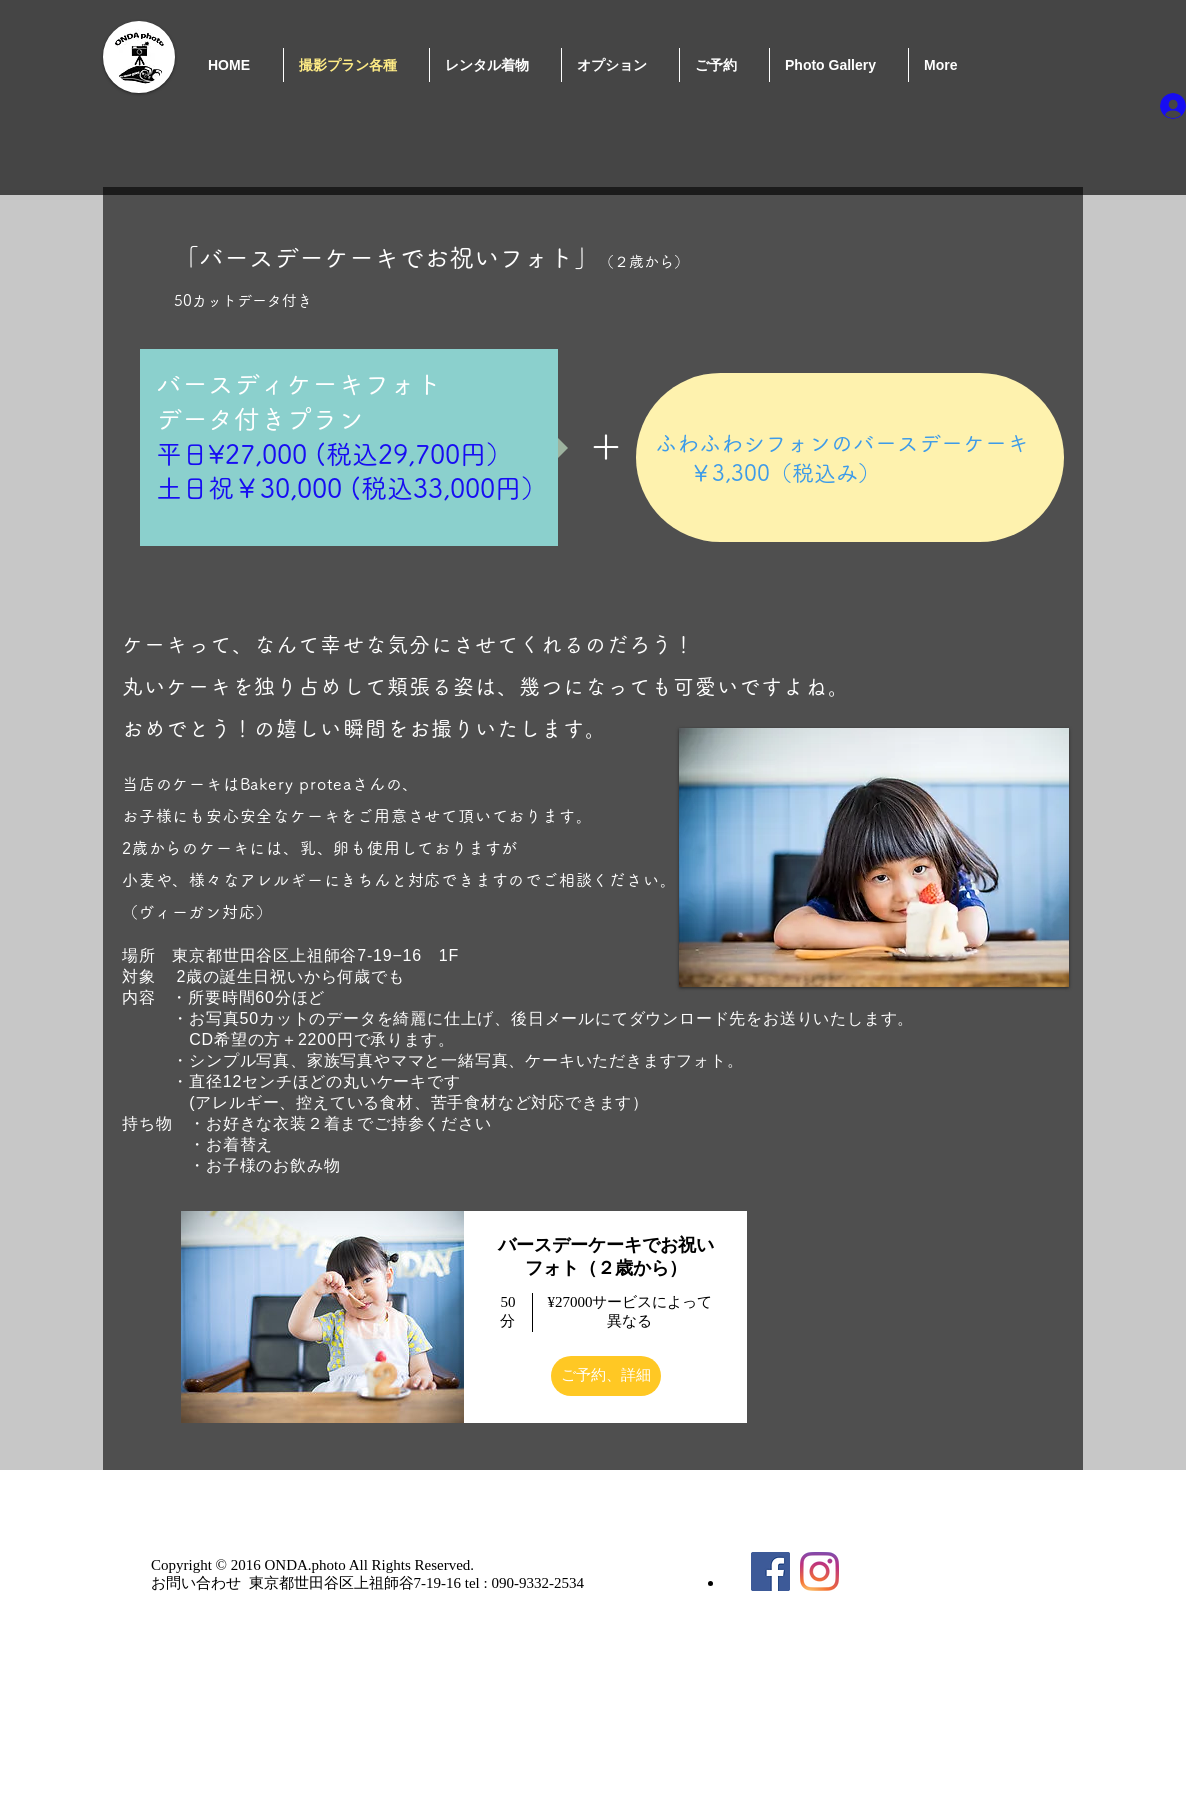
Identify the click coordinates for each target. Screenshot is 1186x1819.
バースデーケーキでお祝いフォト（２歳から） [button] (606, 1256)
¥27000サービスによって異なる (629, 1312)
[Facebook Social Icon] (770, 1571)
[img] (322, 1317)
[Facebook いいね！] (929, 1550)
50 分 (507, 1312)
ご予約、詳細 (606, 1375)
